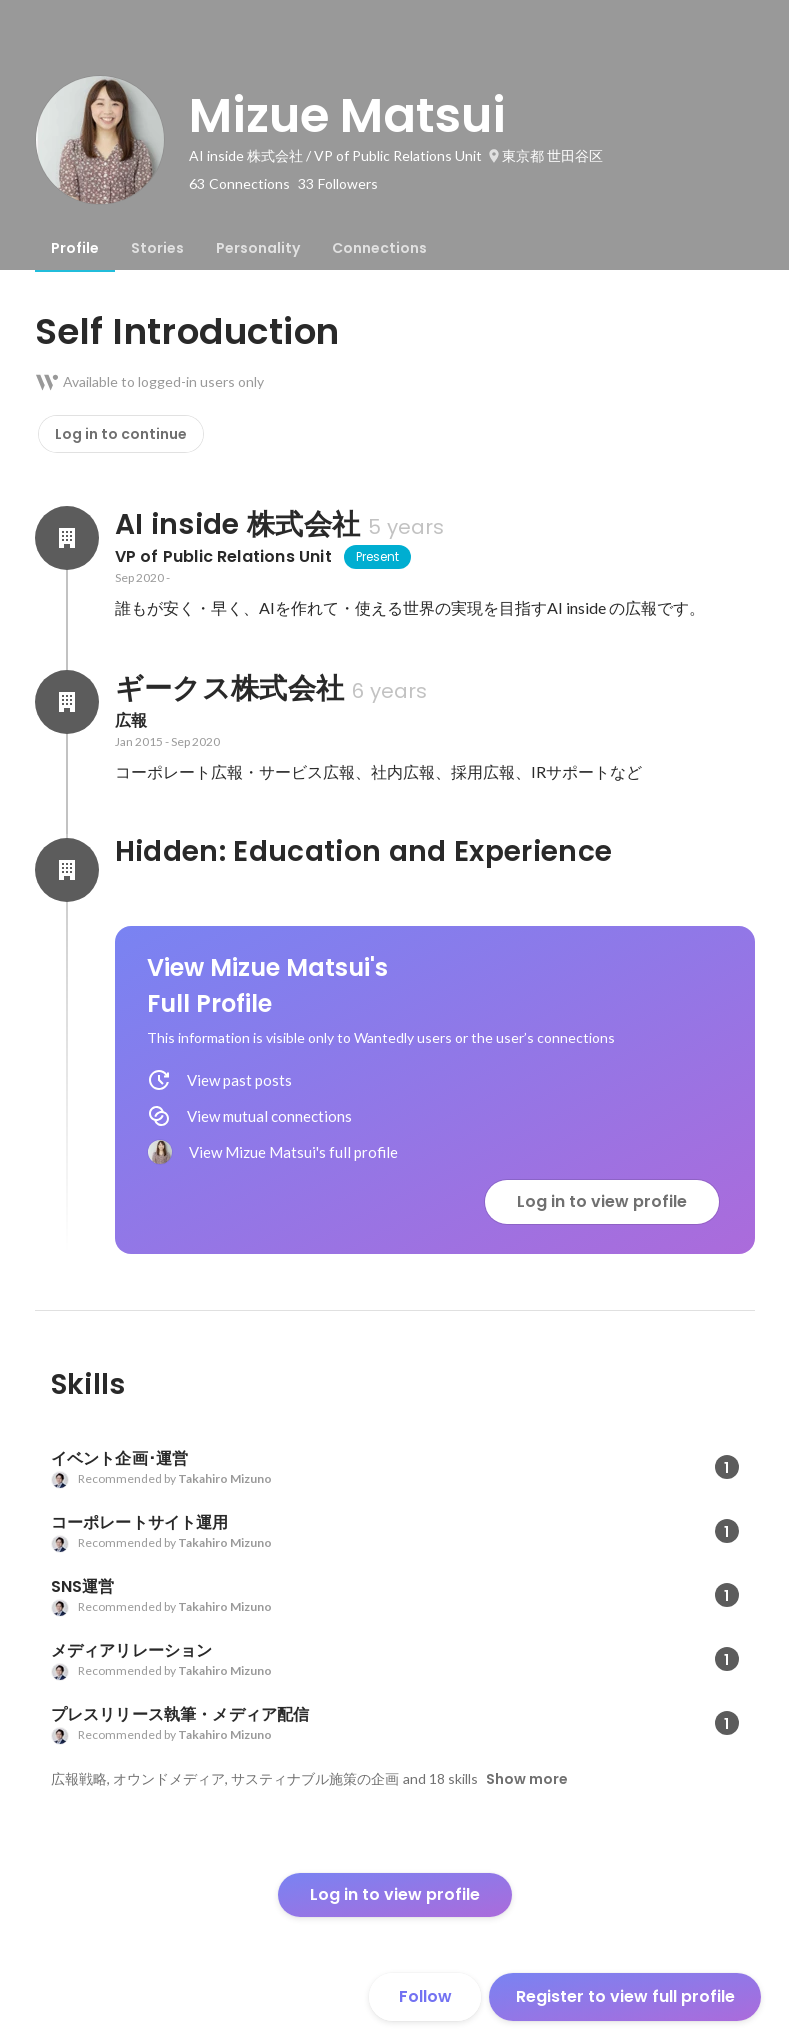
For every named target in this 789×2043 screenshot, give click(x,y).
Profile (75, 248)
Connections (379, 248)
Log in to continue (121, 434)
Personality (258, 248)
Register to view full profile (625, 1996)
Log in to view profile (602, 1201)
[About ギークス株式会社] (67, 702)
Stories (157, 248)
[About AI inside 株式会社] (67, 538)
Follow (425, 1996)
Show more (527, 1779)
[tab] (75, 248)
